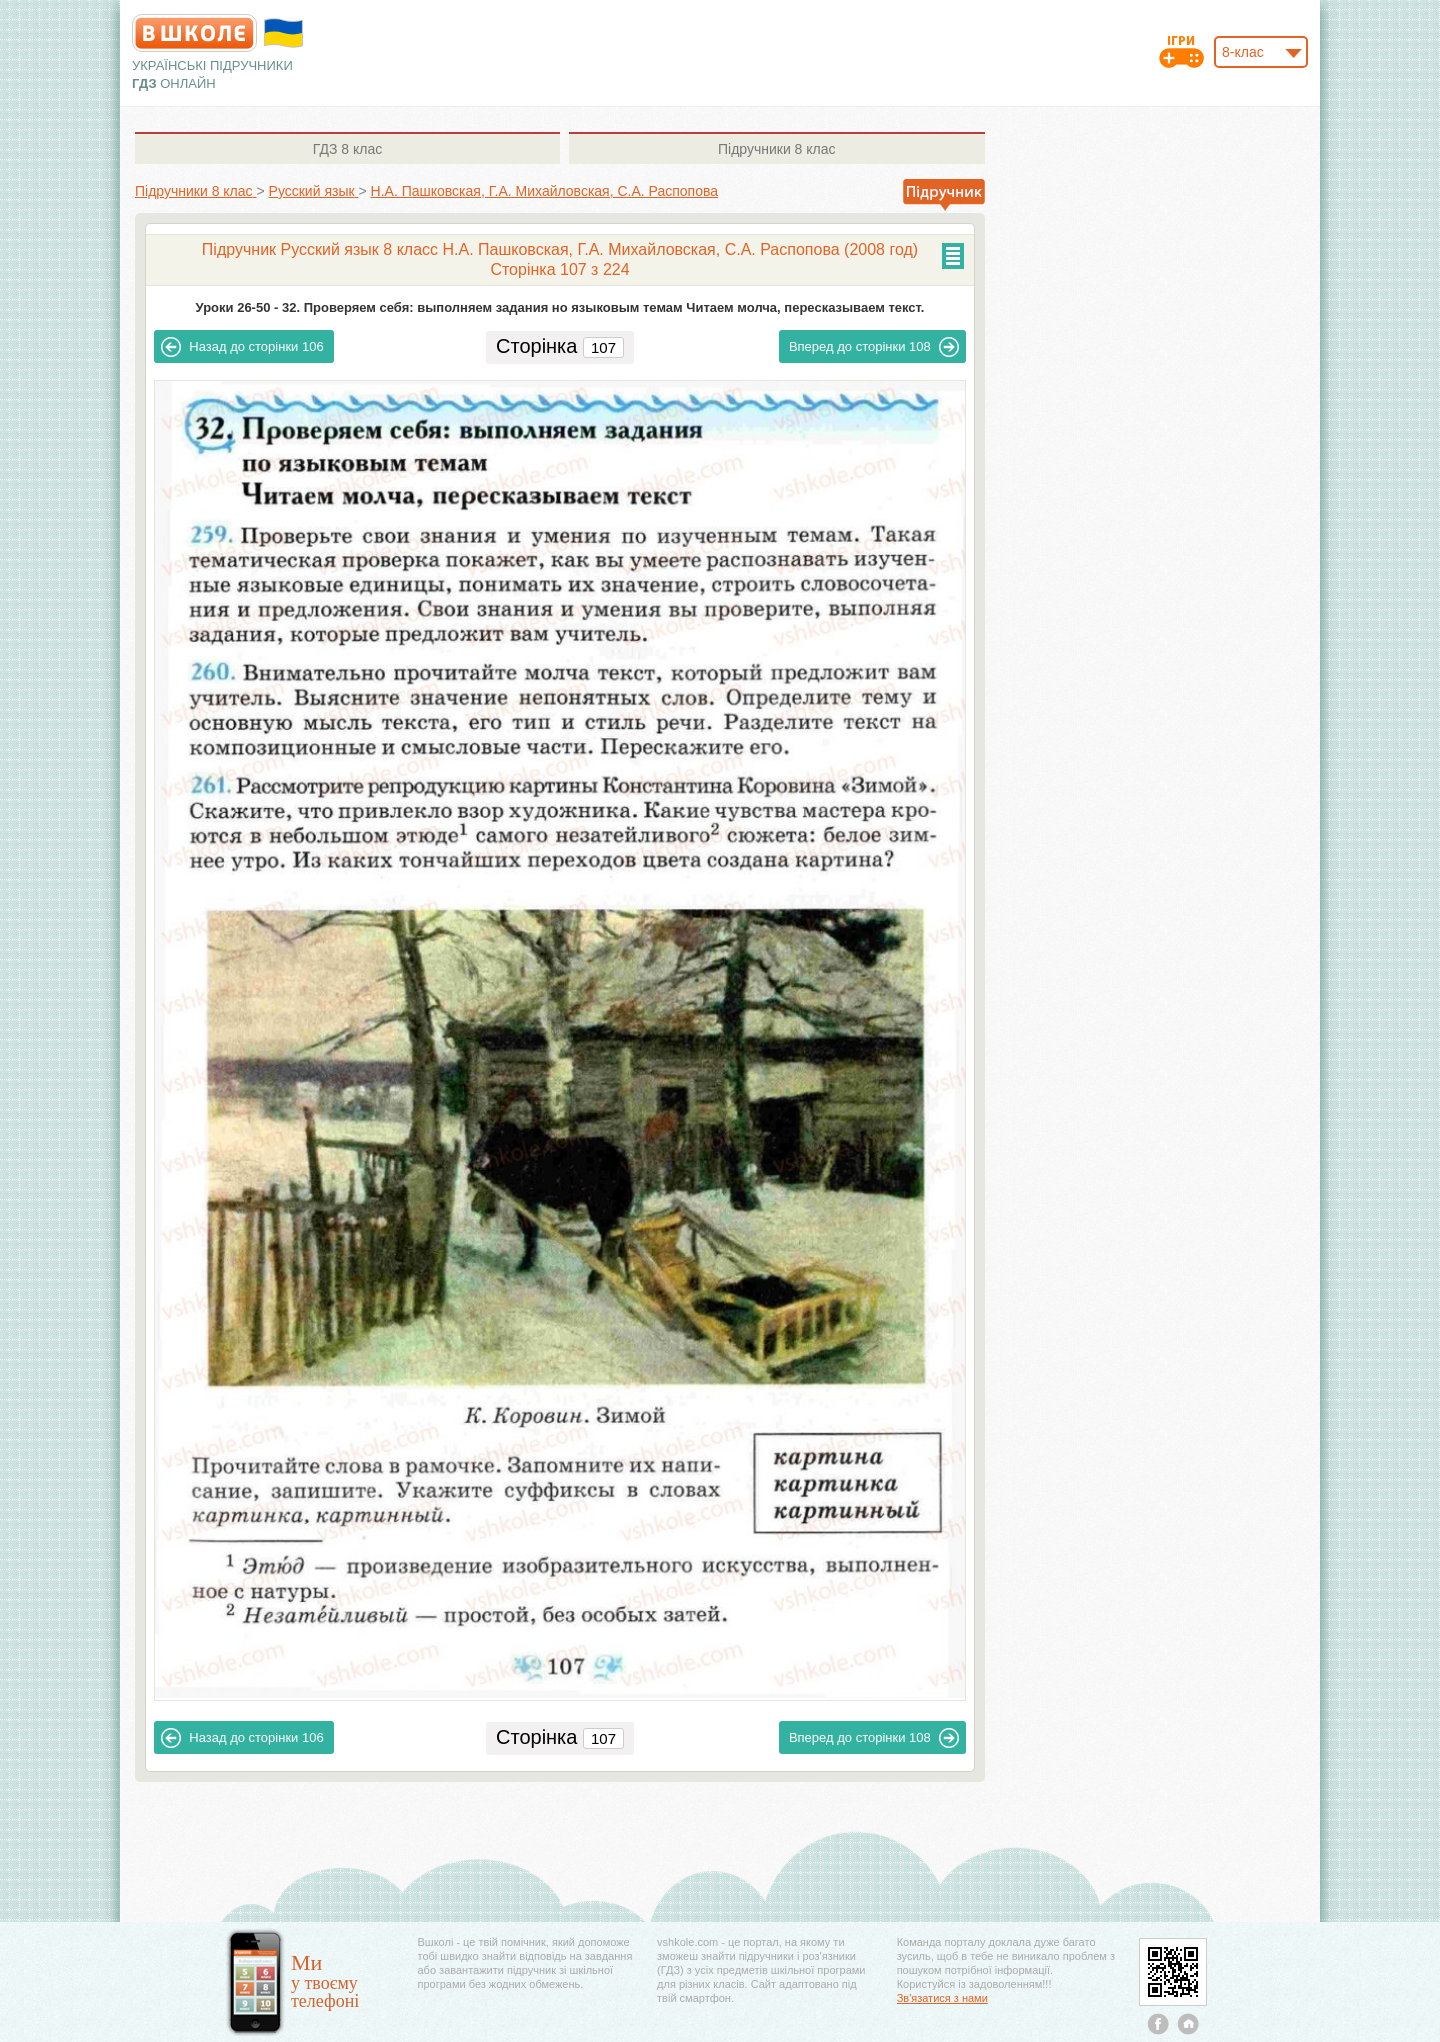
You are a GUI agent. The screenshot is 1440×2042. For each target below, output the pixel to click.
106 (242, 347)
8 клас (347, 149)
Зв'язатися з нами (942, 1998)
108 (874, 347)
